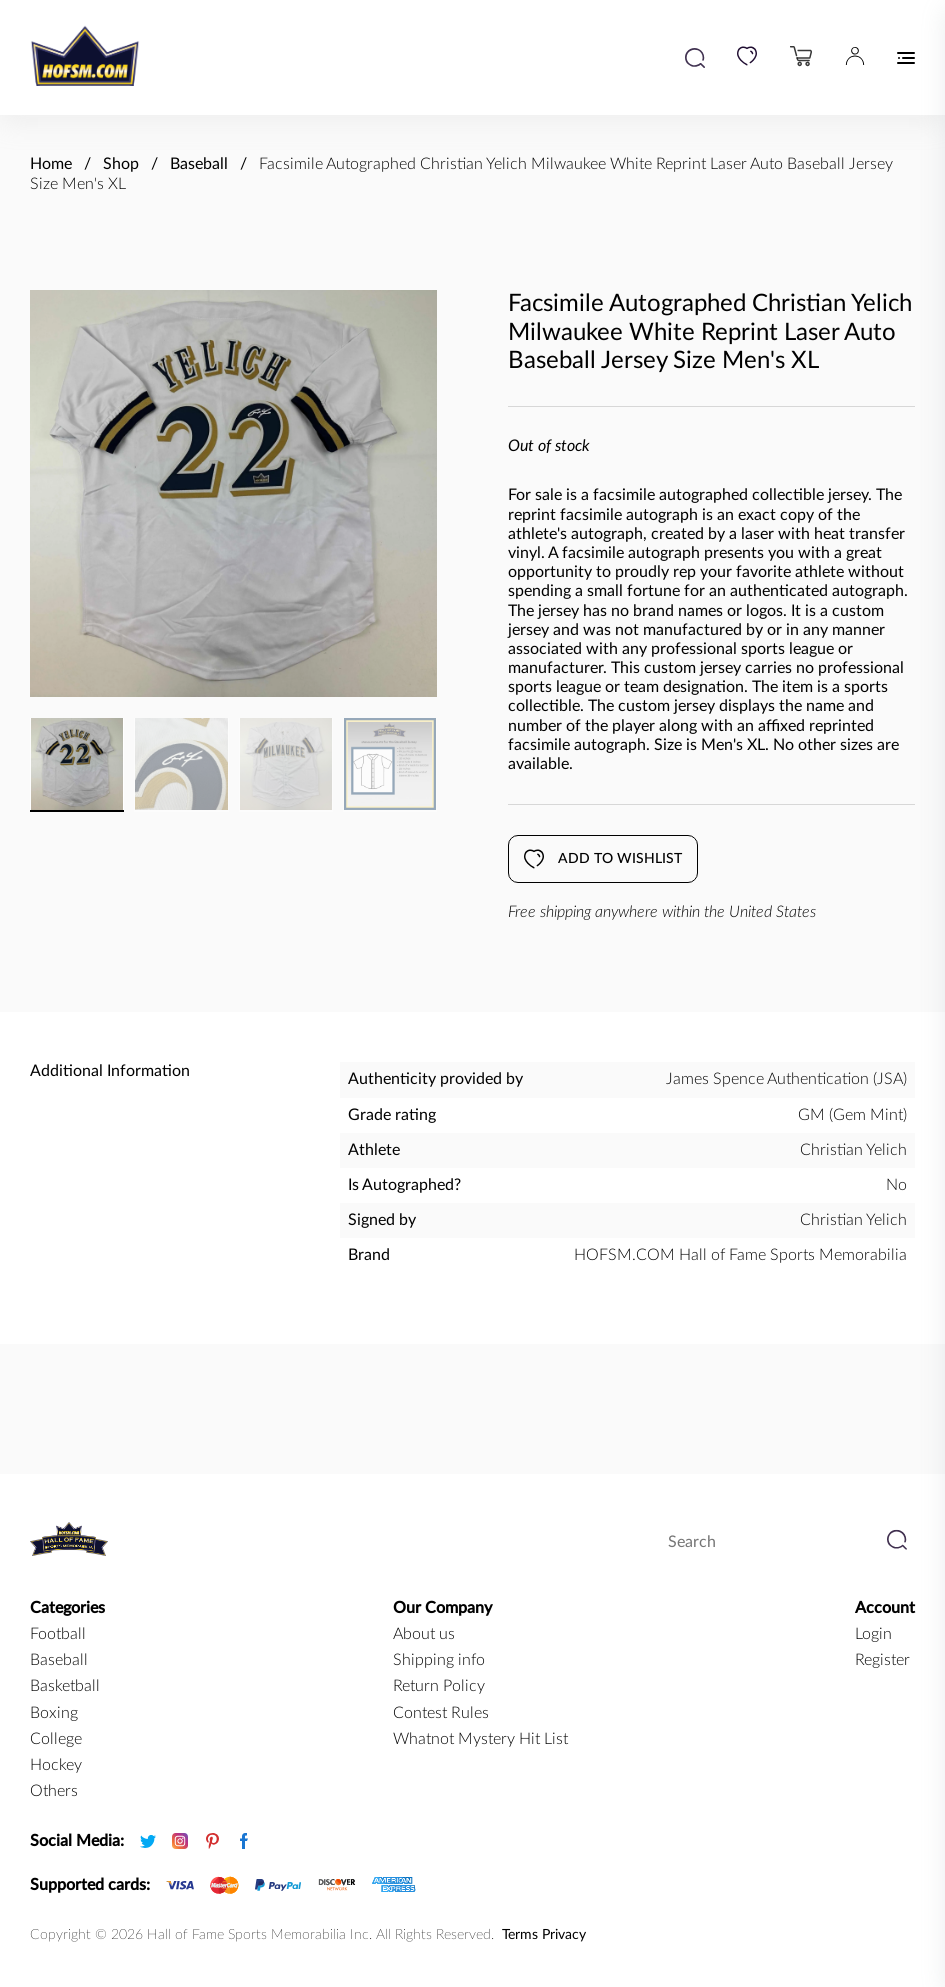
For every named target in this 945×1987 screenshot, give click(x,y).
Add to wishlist (603, 859)
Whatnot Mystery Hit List (480, 1739)
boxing (54, 1713)
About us (424, 1634)
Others (54, 1791)
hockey (56, 1765)
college (56, 1739)
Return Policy (439, 1686)
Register (882, 1660)
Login (873, 1634)
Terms (520, 1935)
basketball (65, 1686)
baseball (59, 1660)
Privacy (564, 1935)
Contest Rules (441, 1713)
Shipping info (439, 1660)
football (58, 1634)
